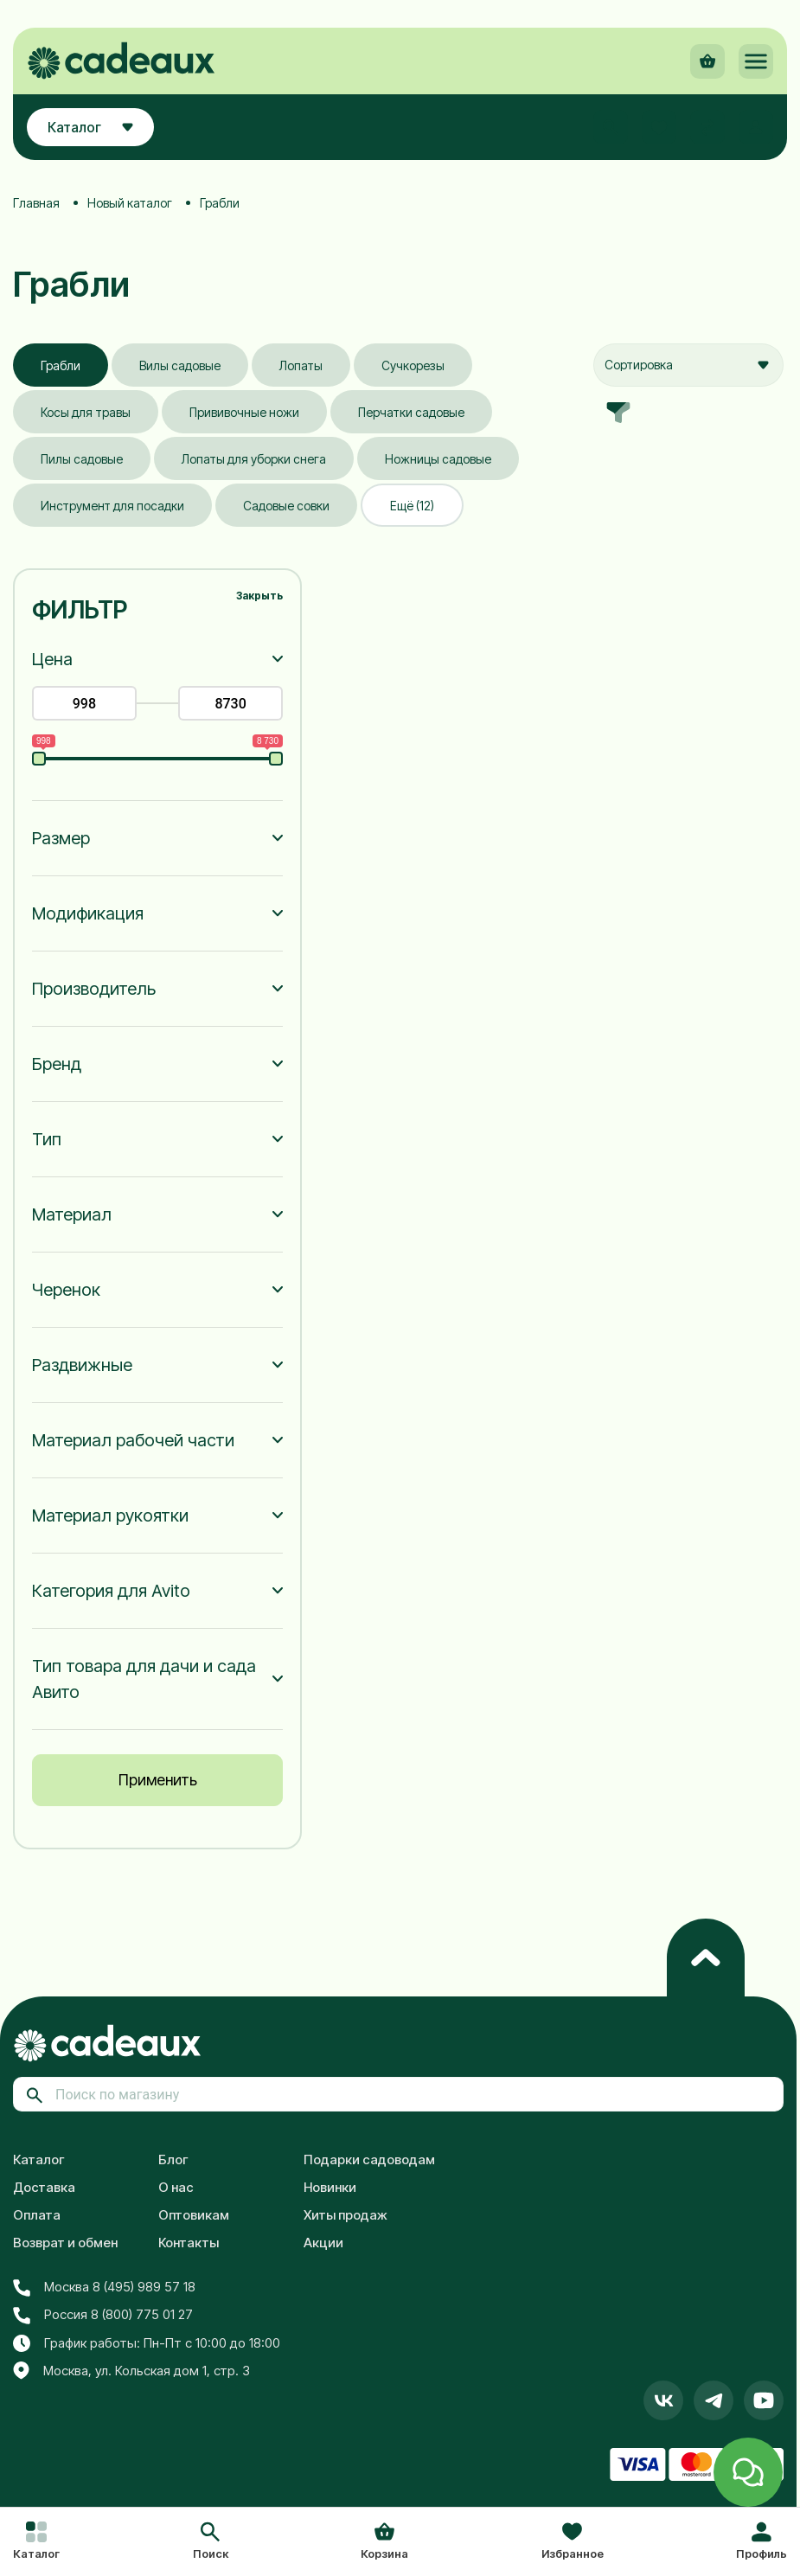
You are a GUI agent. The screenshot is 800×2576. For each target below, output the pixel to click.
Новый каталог (129, 202)
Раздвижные (82, 1365)
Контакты (188, 2242)
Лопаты (301, 365)
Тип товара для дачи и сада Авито (144, 1679)
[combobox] (688, 365)
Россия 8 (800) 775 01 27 (103, 2314)
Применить (157, 1780)
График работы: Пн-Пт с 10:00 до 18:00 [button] (146, 2343)
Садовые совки (286, 505)
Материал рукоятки (110, 1515)
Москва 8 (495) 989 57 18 (104, 2287)
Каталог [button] (90, 127)
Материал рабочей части (133, 1440)
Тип (46, 1139)
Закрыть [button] (259, 595)
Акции (323, 2242)
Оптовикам (193, 2215)
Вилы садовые (180, 365)
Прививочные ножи (244, 412)
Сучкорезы (413, 365)
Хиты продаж (345, 2215)
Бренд (56, 1064)
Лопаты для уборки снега (254, 459)
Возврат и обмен (65, 2242)
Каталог (39, 2159)
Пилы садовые (82, 459)
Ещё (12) (412, 505)
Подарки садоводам (369, 2159)
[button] (210, 2542)
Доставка (44, 2187)
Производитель (94, 988)
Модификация (88, 913)
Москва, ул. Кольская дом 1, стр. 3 (131, 2371)
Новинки (330, 2187)
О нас (176, 2187)
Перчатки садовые (411, 412)
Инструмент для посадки (112, 505)
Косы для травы (86, 412)
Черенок (66, 1289)
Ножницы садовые (438, 459)
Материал (72, 1214)
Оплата (37, 2215)
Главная (36, 202)
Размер (61, 838)
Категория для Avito (111, 1590)
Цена (52, 659)
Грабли (60, 365)
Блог (173, 2159)
